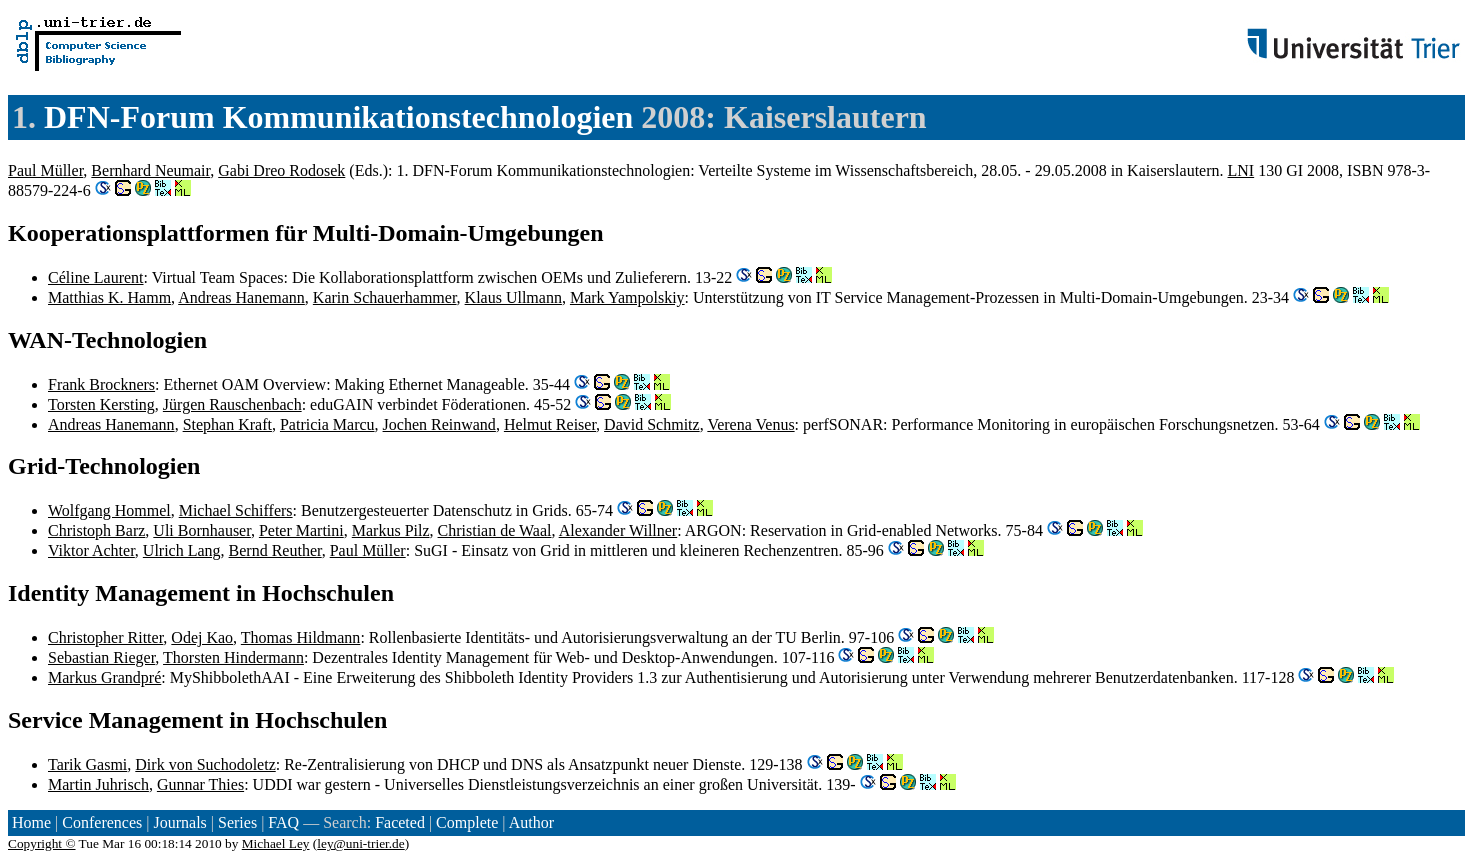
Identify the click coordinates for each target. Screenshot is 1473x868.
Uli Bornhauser (202, 530)
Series (237, 822)
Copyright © (42, 843)
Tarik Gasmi (87, 764)
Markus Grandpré (104, 677)
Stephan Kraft (227, 424)
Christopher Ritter (105, 637)
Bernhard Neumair (150, 170)
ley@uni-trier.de (360, 843)
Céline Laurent (96, 277)
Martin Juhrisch (98, 784)
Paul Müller (45, 170)
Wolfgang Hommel (109, 510)
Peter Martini (301, 530)
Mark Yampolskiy (627, 297)
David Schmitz (652, 424)
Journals (179, 822)
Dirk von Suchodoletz (205, 764)
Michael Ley (276, 843)
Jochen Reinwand (439, 424)
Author (531, 822)
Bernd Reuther (275, 550)
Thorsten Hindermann (233, 657)
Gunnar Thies (200, 784)
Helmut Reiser (550, 424)
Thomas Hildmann (301, 637)
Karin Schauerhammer (385, 297)
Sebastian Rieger (101, 657)
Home (31, 822)
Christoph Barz (96, 530)
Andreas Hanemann (241, 297)
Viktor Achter (91, 550)
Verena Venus (750, 424)
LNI (1241, 170)
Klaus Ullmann (513, 297)
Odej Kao (202, 637)
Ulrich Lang (182, 550)
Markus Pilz (391, 530)
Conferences (102, 822)
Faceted (400, 822)
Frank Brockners (101, 384)
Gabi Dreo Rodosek (281, 170)
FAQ (283, 822)
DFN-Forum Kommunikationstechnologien (338, 117)
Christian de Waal (495, 530)
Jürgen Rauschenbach (232, 404)
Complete (467, 822)
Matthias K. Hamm (109, 297)
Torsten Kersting (101, 404)
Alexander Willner (618, 530)
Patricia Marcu (327, 424)
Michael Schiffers (236, 510)
